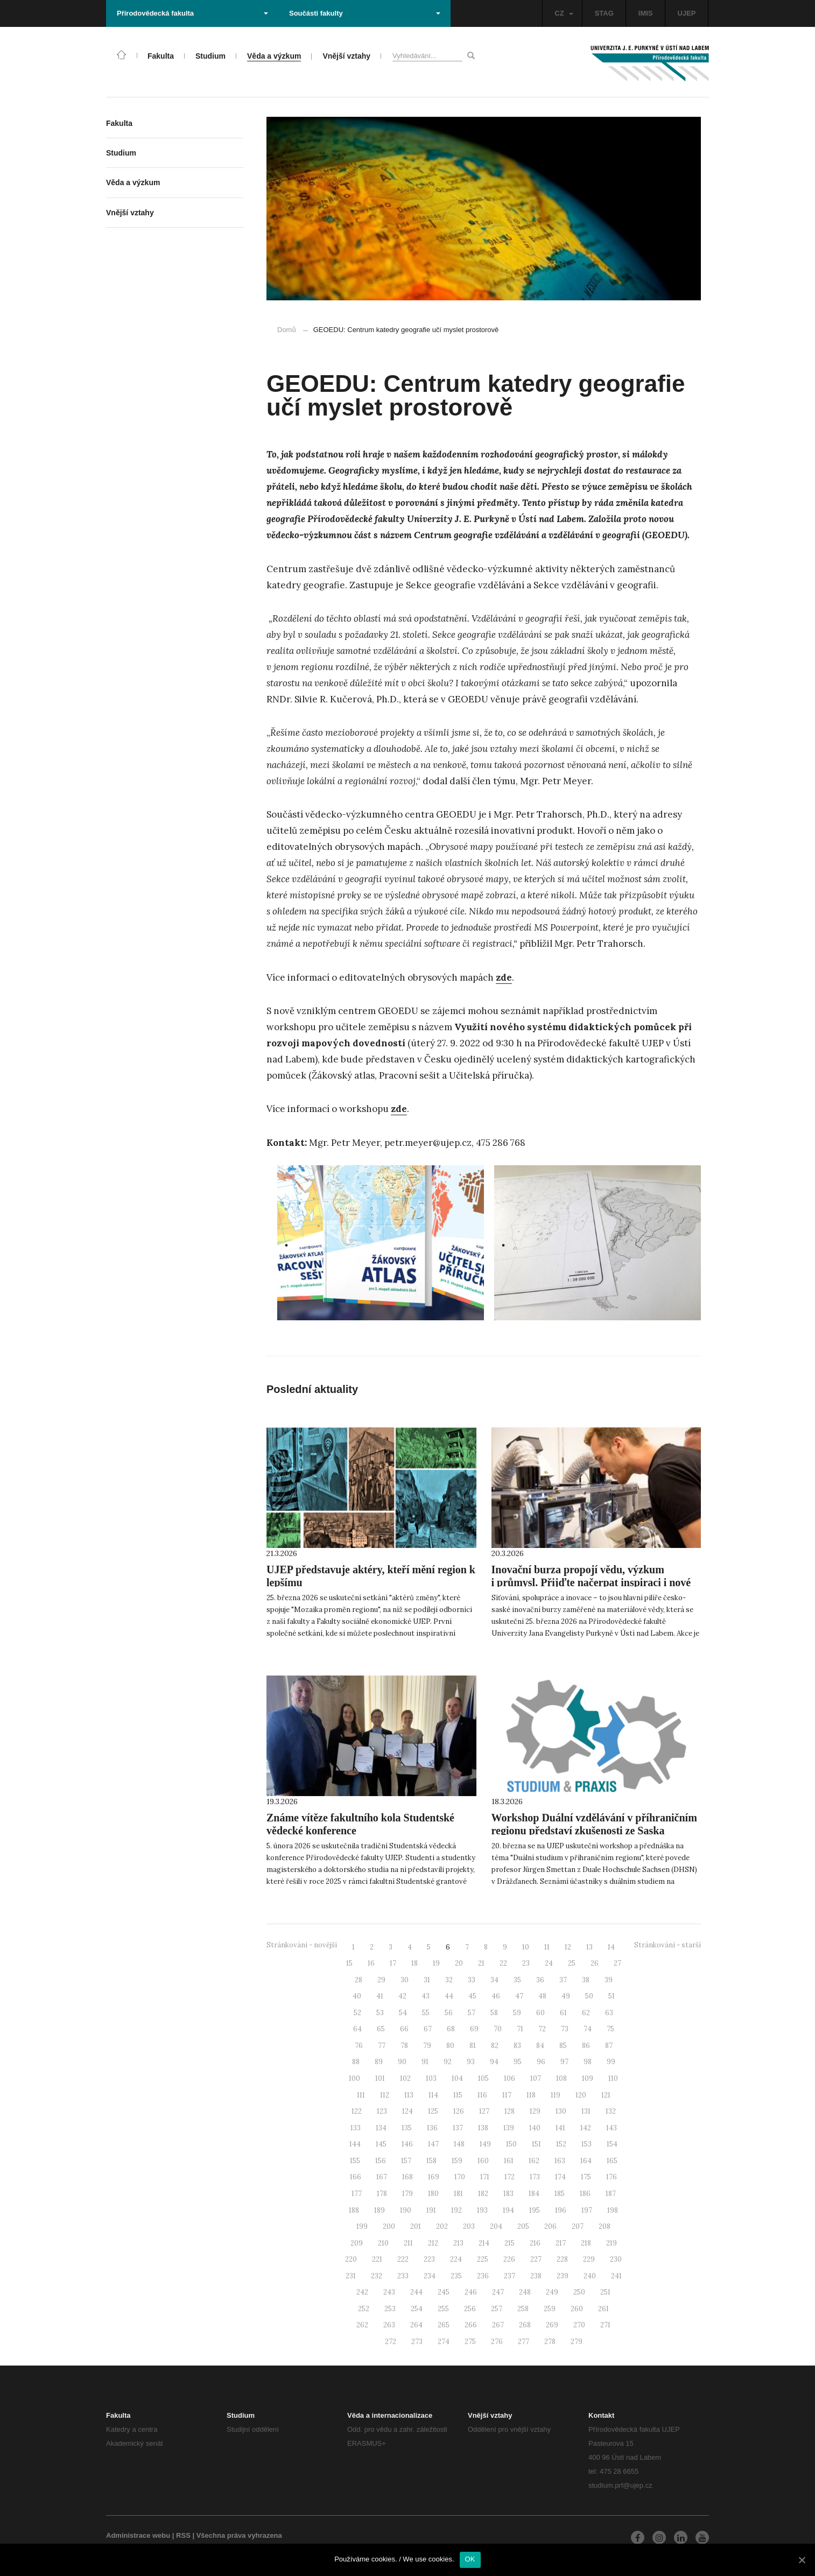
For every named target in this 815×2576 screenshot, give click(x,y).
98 (588, 2061)
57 (471, 2012)
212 (433, 2243)
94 (494, 2061)
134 (381, 2127)
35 (517, 1979)
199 (362, 2226)
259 (550, 2308)
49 (565, 1996)
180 (433, 2193)
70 (498, 2028)
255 (443, 2308)
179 (407, 2193)
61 (563, 2012)
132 (611, 2111)
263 (389, 2324)
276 (497, 2341)
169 (433, 2176)
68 (451, 2028)
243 (389, 2292)
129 (535, 2111)
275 (470, 2341)
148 (459, 2144)
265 (443, 2324)
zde (504, 977)
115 (457, 2095)
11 (547, 1947)
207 (578, 2226)
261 (603, 2308)
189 (379, 2210)
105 (483, 2078)
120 (580, 2095)
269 (552, 2324)
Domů (286, 330)
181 (458, 2193)
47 (519, 1996)
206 (550, 2226)
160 (483, 2160)
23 (526, 1963)
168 (407, 2176)
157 (406, 2160)
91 (424, 2061)
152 (561, 2144)
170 (459, 2176)
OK (470, 2559)
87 (609, 2045)
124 (407, 2111)
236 (483, 2276)
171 (484, 2176)
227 (536, 2259)
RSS (183, 2535)
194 (508, 2210)
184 (534, 2193)
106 (509, 2078)
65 (381, 2028)
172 (509, 2176)
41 (379, 1996)
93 (471, 2061)
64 (357, 2028)
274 (443, 2341)
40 (357, 1996)
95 (518, 2061)
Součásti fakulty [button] (364, 13)
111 (361, 2095)
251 (605, 2292)
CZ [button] (563, 13)
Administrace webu (138, 2535)
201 (415, 2226)
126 (458, 2111)
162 (534, 2160)
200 (389, 2226)
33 (471, 1979)
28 (358, 1979)
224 (456, 2259)
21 (481, 1963)
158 (431, 2160)
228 (562, 2259)
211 (408, 2243)
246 (471, 2292)
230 (616, 2259)
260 (577, 2308)
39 (609, 1979)
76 (359, 2045)
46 (495, 1996)
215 (509, 2243)
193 (482, 2210)
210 (383, 2243)
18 (414, 1963)
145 (381, 2144)
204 (496, 2226)
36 (540, 1979)
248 (525, 2292)
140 (534, 2127)
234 (429, 2276)
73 (564, 2028)
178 (382, 2193)
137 (458, 2127)
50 (589, 1996)
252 (363, 2308)
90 (402, 2061)
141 (560, 2127)
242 (362, 2292)
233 (403, 2276)
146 (407, 2144)
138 (483, 2127)
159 (457, 2160)
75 (610, 2028)
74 (588, 2028)
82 (494, 2045)
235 (456, 2276)
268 (525, 2324)
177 (357, 2193)
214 (484, 2243)
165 (612, 2160)
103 (431, 2078)
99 (611, 2061)
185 (559, 2193)
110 (613, 2078)
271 (605, 2324)
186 (585, 2193)
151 (536, 2144)
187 (611, 2193)
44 (449, 1996)
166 (355, 2176)
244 (416, 2292)
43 (425, 1996)
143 (611, 2127)
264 (416, 2324)
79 (427, 2045)
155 (355, 2160)
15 (349, 1963)
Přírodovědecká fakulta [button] (192, 13)
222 (403, 2259)
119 (555, 2095)
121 (605, 2095)
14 (611, 1947)
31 (427, 1979)
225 (482, 2259)
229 (589, 2259)
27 (617, 1963)
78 (404, 2045)
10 (525, 1947)
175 (586, 2176)
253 (390, 2308)
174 (560, 2176)
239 (562, 2276)
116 (482, 2095)
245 (443, 2292)
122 (357, 2111)
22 (503, 1963)
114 (433, 2095)
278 (550, 2341)
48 (542, 1996)
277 (523, 2341)
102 (405, 2078)
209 (356, 2243)
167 (381, 2176)
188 (354, 2210)
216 (535, 2243)
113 (408, 2095)
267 (498, 2324)
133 (355, 2127)
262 (362, 2324)
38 (585, 1979)
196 (560, 2210)
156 (380, 2160)
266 (471, 2324)
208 (604, 2226)
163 (559, 2160)
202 (442, 2226)
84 (540, 2045)
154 (612, 2144)
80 (450, 2045)
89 (379, 2061)
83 (517, 2045)
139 (508, 2127)
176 (611, 2176)
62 (586, 2012)
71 (520, 2028)
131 (586, 2111)
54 (403, 2012)
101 (380, 2078)
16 (371, 1963)
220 (351, 2259)
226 (509, 2259)
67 (428, 2028)
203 (469, 2226)
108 (561, 2078)
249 (552, 2292)
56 (449, 2012)
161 (509, 2160)
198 (612, 2210)
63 (609, 2012)
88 (356, 2061)
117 (506, 2095)
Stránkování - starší (667, 1944)
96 (541, 2061)
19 (436, 1963)
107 (535, 2078)
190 (405, 2210)
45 (472, 1996)
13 (589, 1947)
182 (483, 2193)
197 (586, 2210)
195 (534, 2210)
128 (509, 2111)
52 (357, 2012)
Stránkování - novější (301, 1944)
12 (568, 1947)
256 (470, 2308)
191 (431, 2210)
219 (611, 2243)
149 (485, 2144)
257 (496, 2308)
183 (508, 2193)
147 (433, 2144)
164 (586, 2160)
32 (449, 1979)
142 (585, 2127)
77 (381, 2045)
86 (586, 2045)
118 (531, 2095)
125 (433, 2111)
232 (376, 2276)
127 (484, 2111)
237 (509, 2276)
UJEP (687, 13)
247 (498, 2292)
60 (540, 2012)
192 (456, 2210)
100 (354, 2078)
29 (381, 1979)
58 (494, 2012)
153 (586, 2144)
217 (561, 2243)
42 (402, 1996)
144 (355, 2144)
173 (535, 2176)
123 (382, 2111)
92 (448, 2061)
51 (611, 1996)
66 (404, 2028)
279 (576, 2341)
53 (380, 2012)
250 (579, 2292)
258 (523, 2308)
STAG (604, 13)
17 (393, 1963)
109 (587, 2078)
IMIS (645, 13)
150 (511, 2144)
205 (523, 2226)
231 (351, 2276)
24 (549, 1963)
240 (590, 2276)
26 (595, 1963)
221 (377, 2259)
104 (457, 2078)
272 (390, 2341)
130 (561, 2111)
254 (417, 2308)
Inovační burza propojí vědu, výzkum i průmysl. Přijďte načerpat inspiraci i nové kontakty (591, 1582)
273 (417, 2341)
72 (542, 2028)
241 (616, 2276)
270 (579, 2324)
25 (571, 1963)
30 (405, 1979)
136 (432, 2127)
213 (458, 2243)
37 (563, 1979)
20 (459, 1963)
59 (517, 2012)
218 (586, 2243)
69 (474, 2028)
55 (426, 2012)
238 (536, 2276)
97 (564, 2061)
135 (407, 2127)
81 (472, 2045)
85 (563, 2045)
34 (494, 1979)
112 (384, 2095)
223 (429, 2259)
